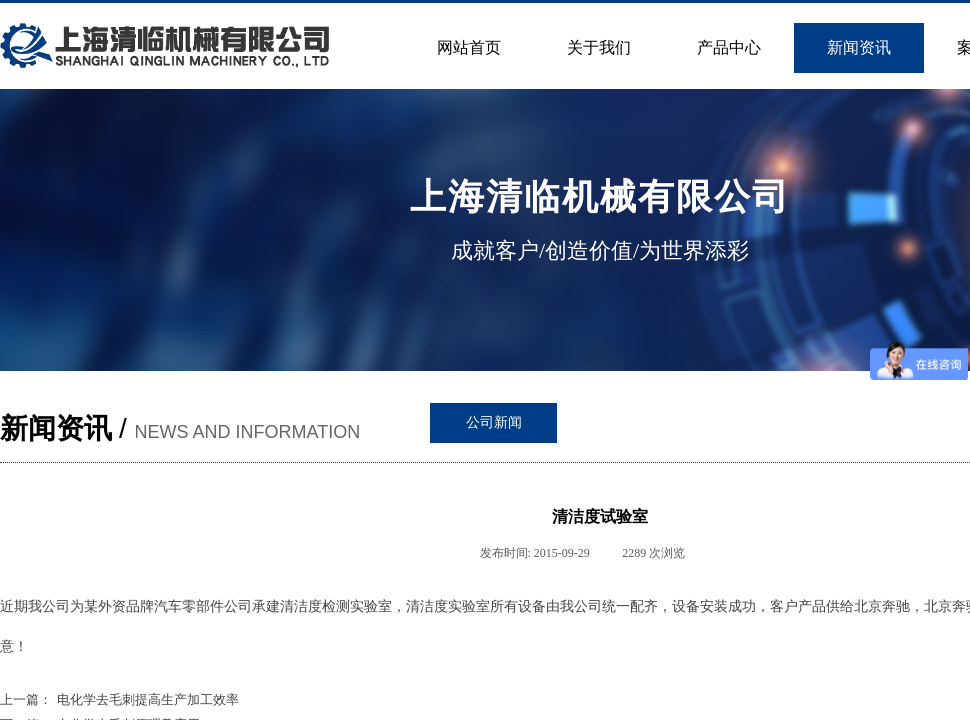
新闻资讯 (859, 47)
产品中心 (729, 47)
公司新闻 (494, 422)
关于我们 (599, 47)
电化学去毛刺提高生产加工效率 (119, 699)
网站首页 (469, 47)
